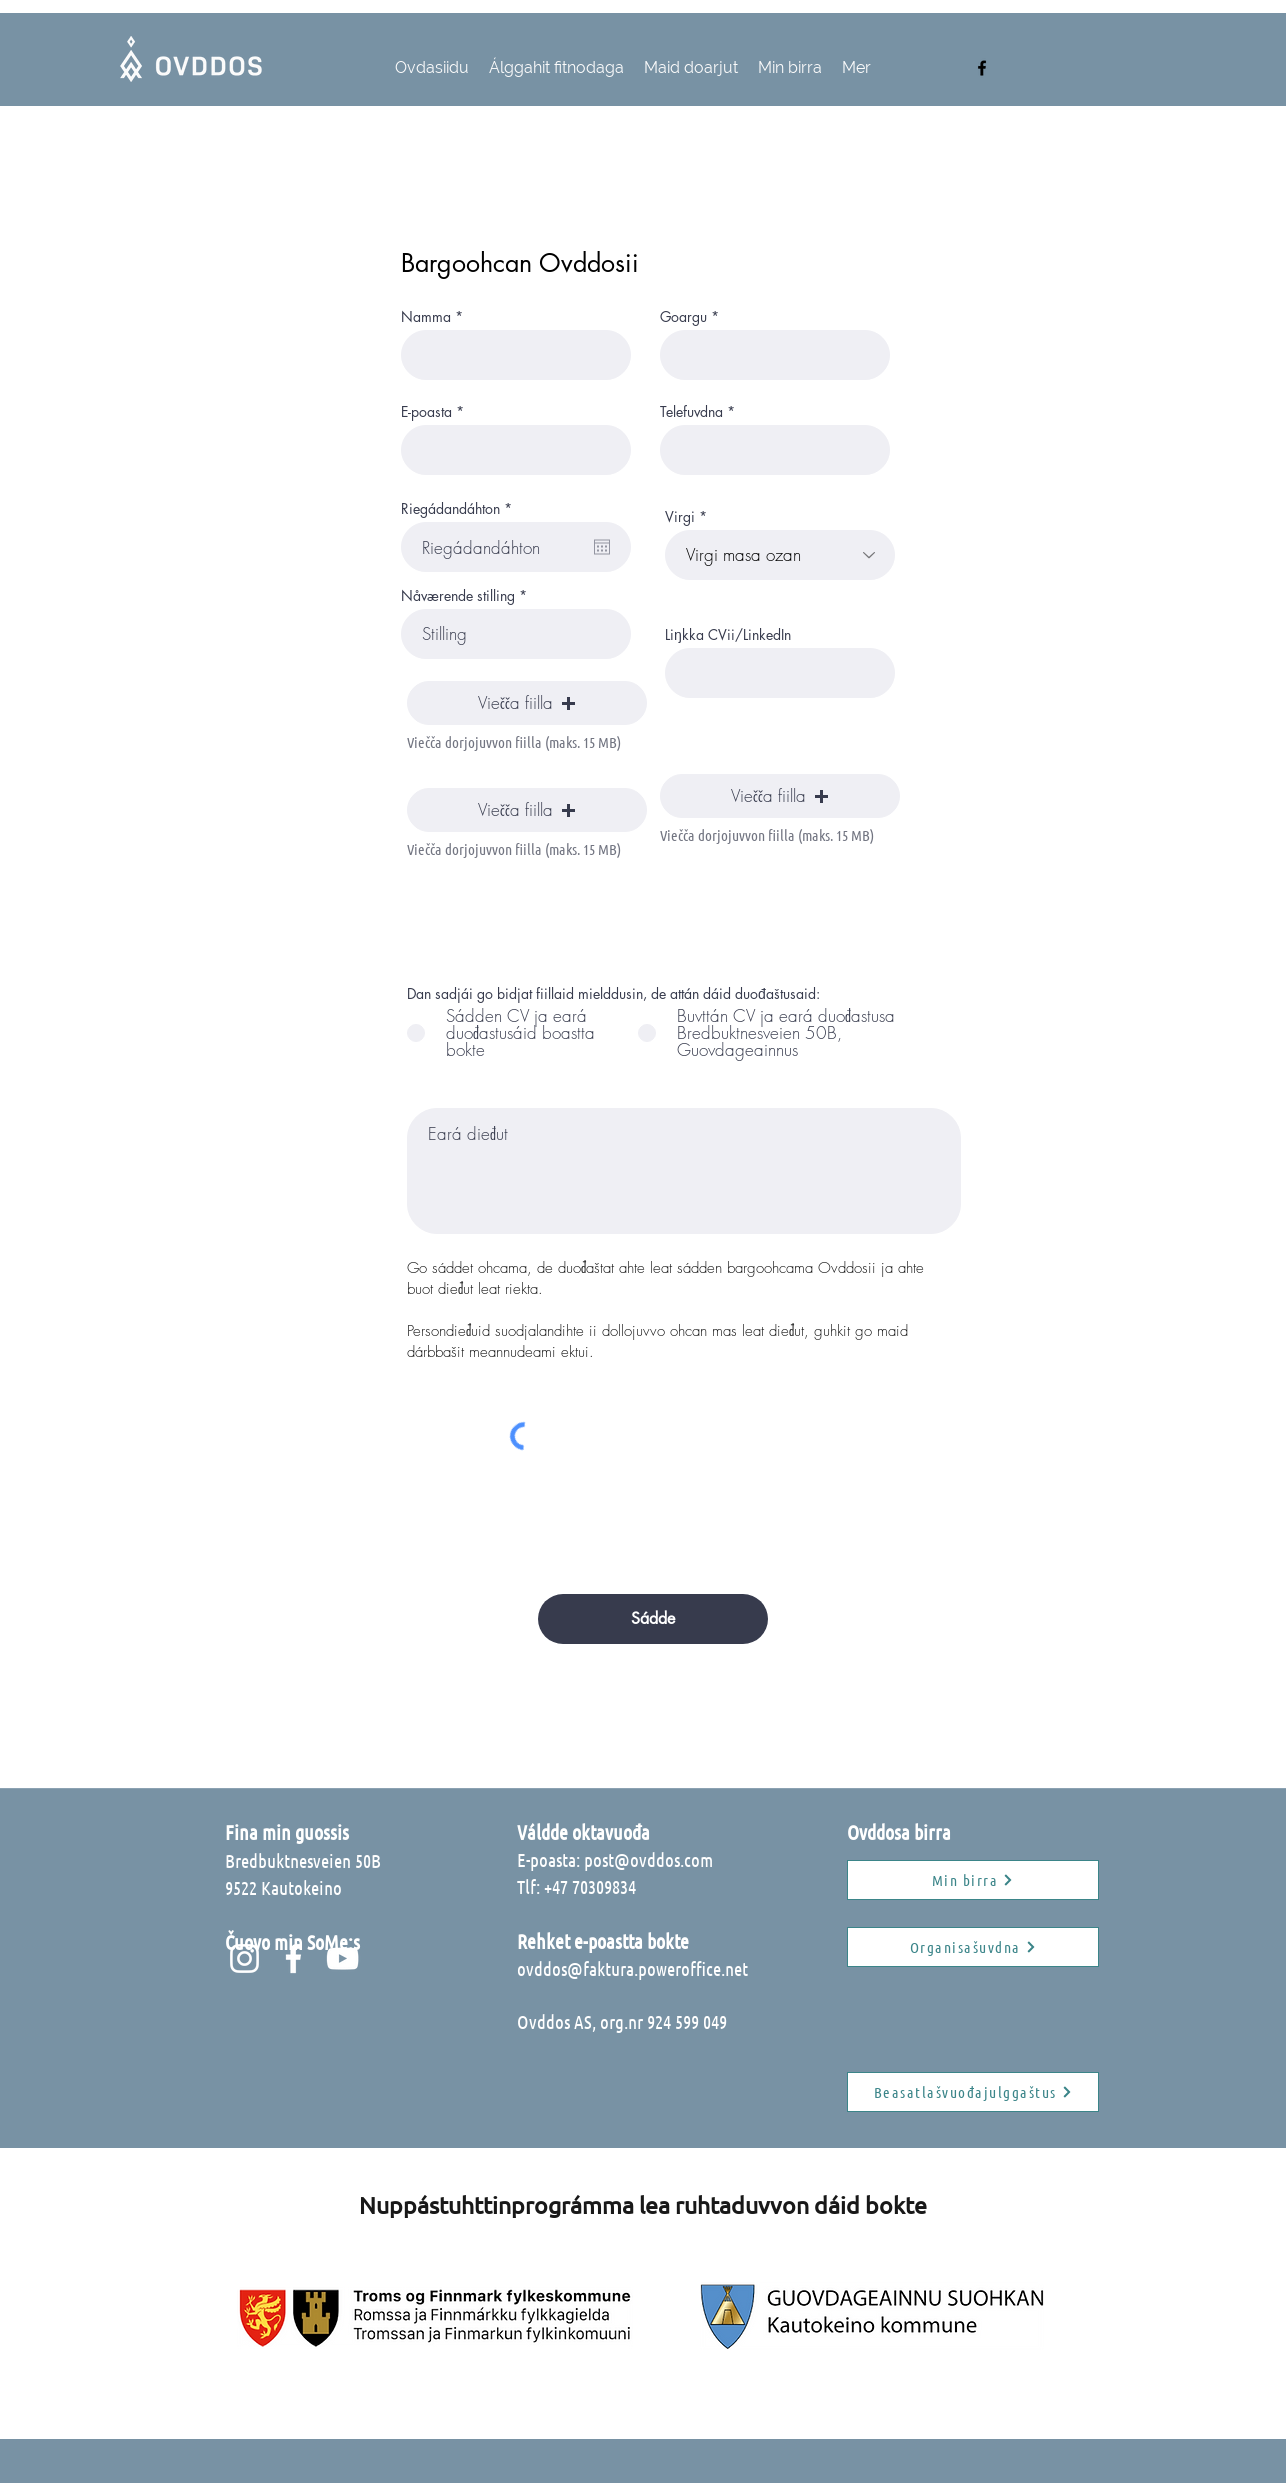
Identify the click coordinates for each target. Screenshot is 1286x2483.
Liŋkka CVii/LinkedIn (728, 635)
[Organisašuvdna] (973, 1947)
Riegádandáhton (460, 509)
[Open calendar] (602, 547)
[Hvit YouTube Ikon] (342, 1958)
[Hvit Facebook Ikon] (293, 1958)
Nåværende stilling (458, 596)
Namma (426, 317)
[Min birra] (973, 1880)
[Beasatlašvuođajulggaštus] (973, 2092)
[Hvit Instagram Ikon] (244, 1958)
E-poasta (426, 412)
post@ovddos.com (648, 1859)
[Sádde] (653, 1619)
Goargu (683, 317)
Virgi (680, 517)
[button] (527, 703)
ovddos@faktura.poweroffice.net (632, 1968)
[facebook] (982, 68)
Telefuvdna (691, 412)
